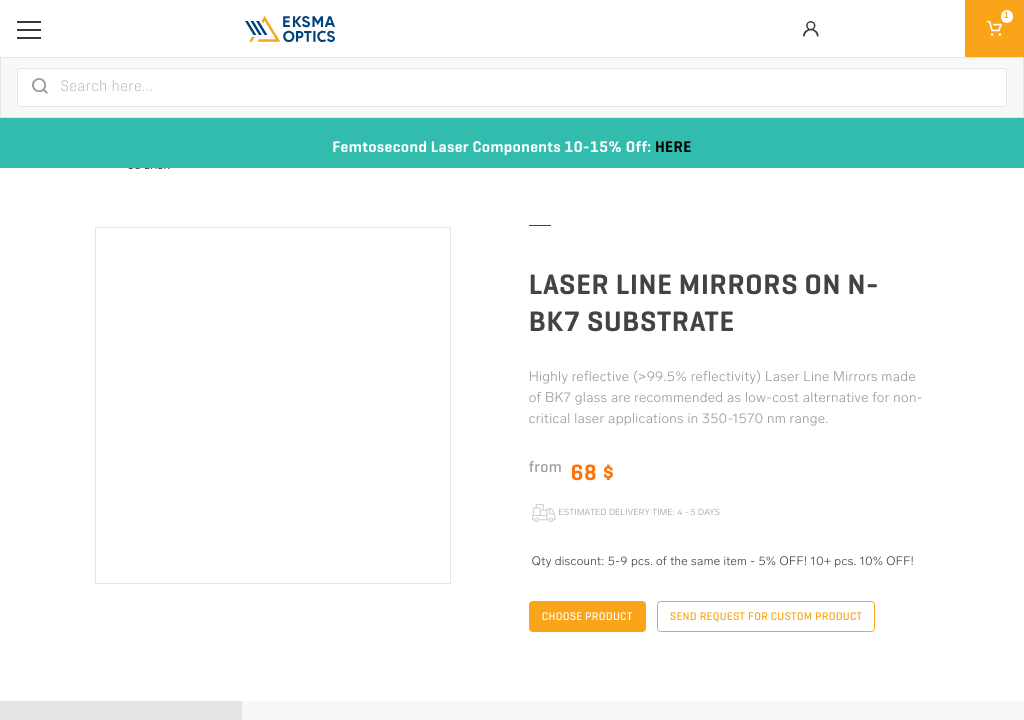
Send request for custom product (766, 617)
